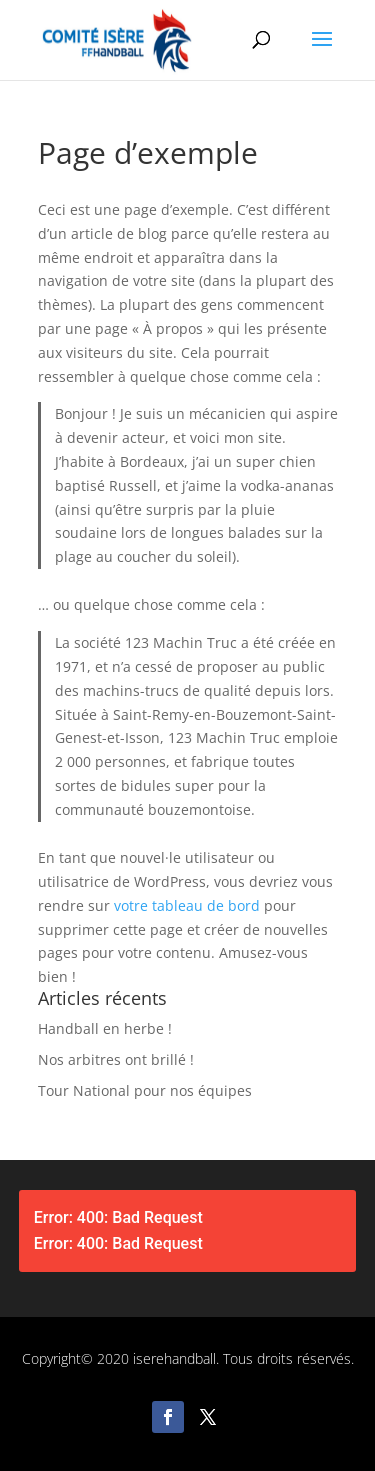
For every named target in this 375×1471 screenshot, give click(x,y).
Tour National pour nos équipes (145, 1090)
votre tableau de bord (187, 905)
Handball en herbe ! (105, 1028)
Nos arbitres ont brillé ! (116, 1059)
